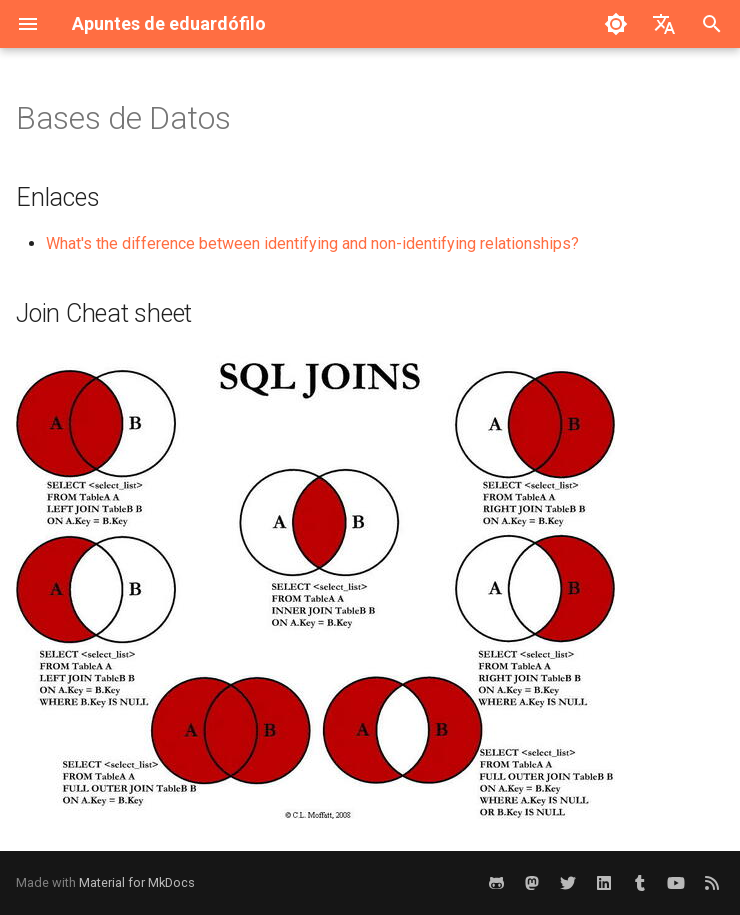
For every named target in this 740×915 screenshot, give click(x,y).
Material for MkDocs (137, 882)
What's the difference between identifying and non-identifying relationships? (312, 243)
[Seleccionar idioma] (664, 24)
